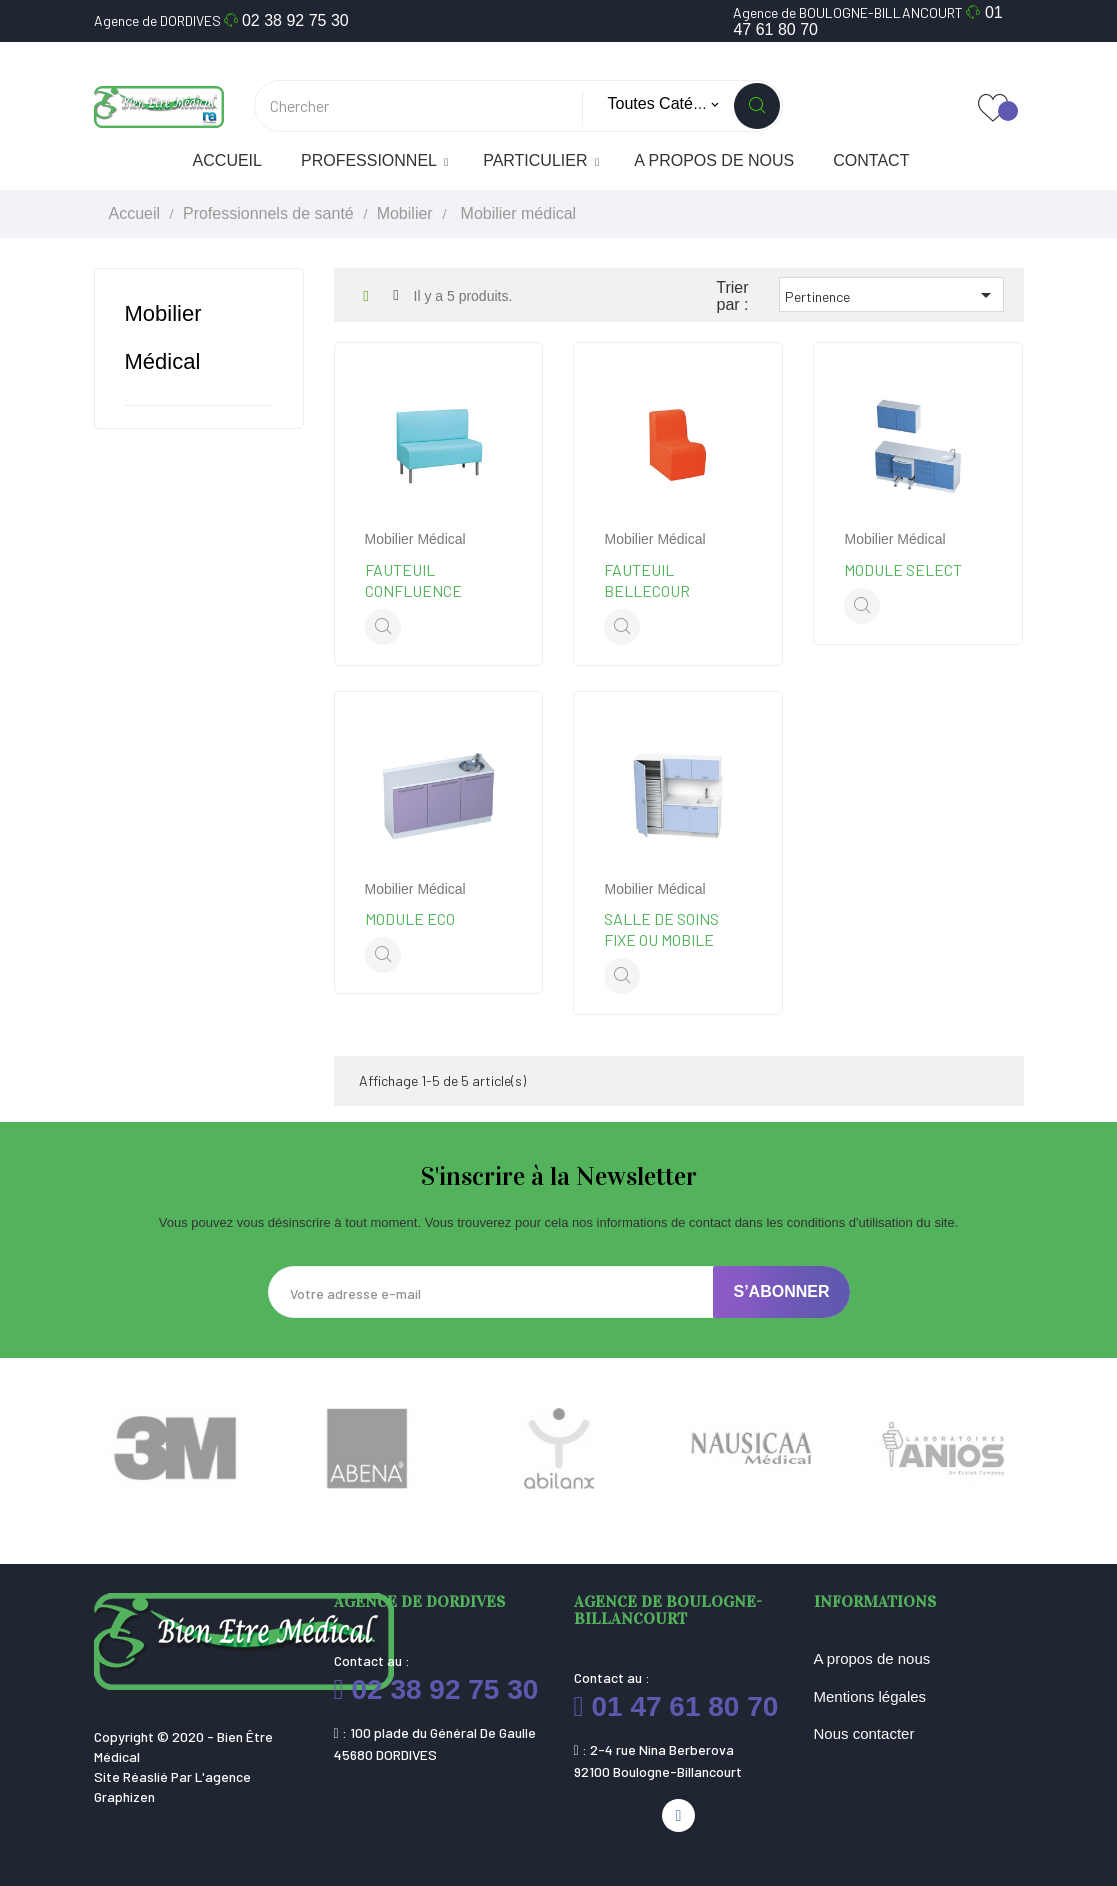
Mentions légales (870, 1696)
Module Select (903, 569)
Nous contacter (864, 1733)
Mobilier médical (415, 539)
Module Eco (410, 918)
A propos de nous (872, 1658)
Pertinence (891, 295)
